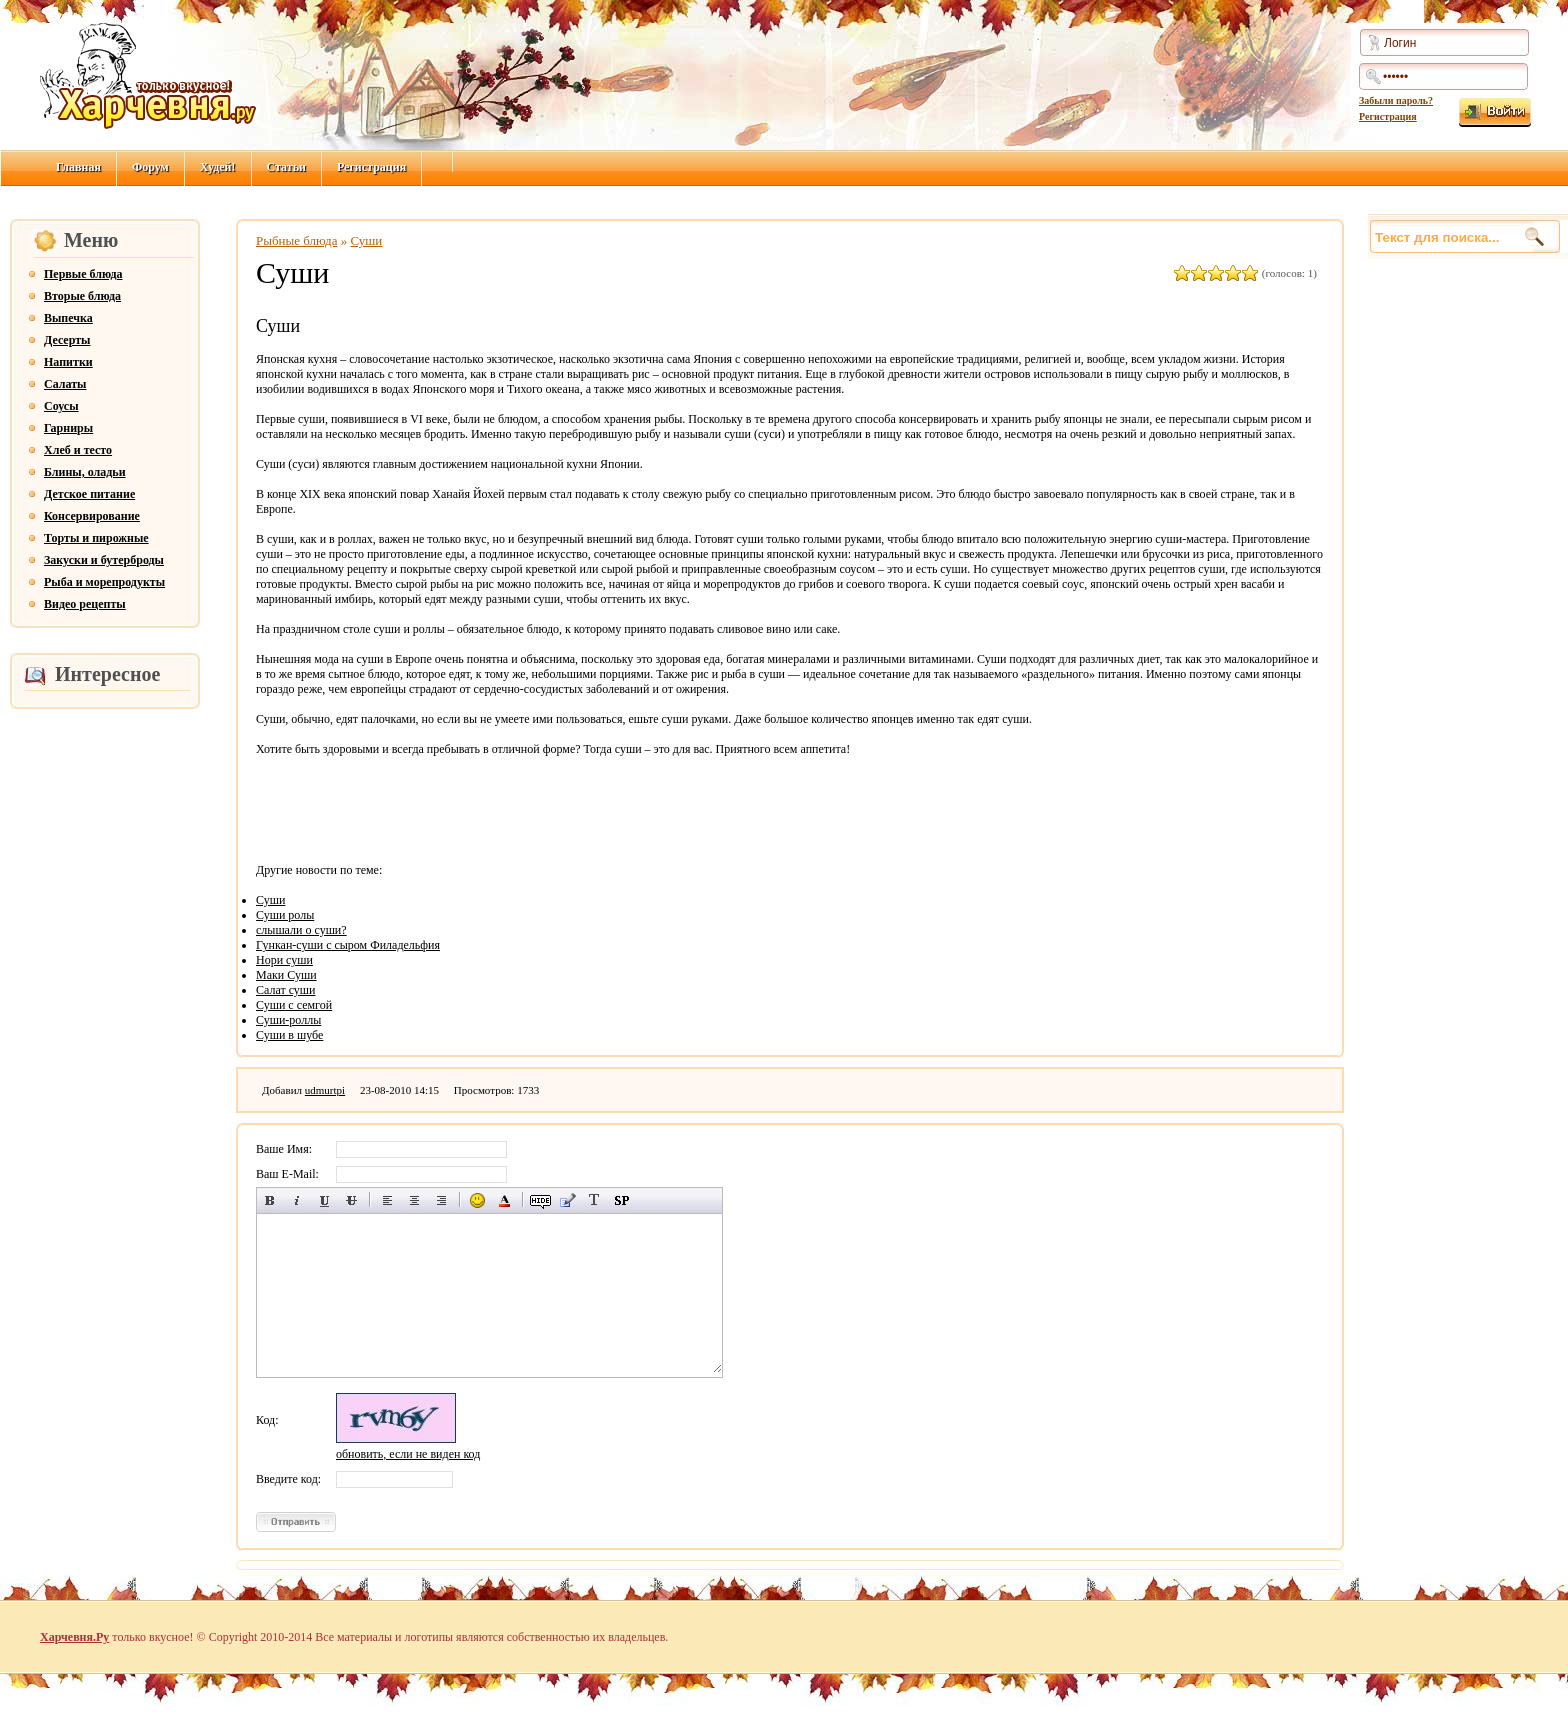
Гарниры (68, 428)
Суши (367, 240)
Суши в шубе (289, 1035)
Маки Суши (286, 975)
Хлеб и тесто (78, 450)
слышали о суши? (301, 930)
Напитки (68, 362)
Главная (78, 167)
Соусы (61, 406)
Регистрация (1388, 116)
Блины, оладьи (85, 472)
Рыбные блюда (297, 240)
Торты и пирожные (96, 538)
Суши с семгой (294, 1005)
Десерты (67, 340)
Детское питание (89, 494)
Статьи (286, 167)
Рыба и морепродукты (104, 582)
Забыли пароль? (1396, 100)
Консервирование (92, 516)
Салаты (65, 384)
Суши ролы (285, 915)
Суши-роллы (288, 1020)
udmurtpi (325, 1090)
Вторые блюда (82, 296)
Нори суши (284, 960)
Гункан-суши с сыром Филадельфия (348, 945)
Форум (150, 167)
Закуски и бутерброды (104, 560)
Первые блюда (83, 274)
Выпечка (68, 318)
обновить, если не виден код (408, 1454)
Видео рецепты (85, 604)
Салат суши (286, 990)
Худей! (218, 167)
